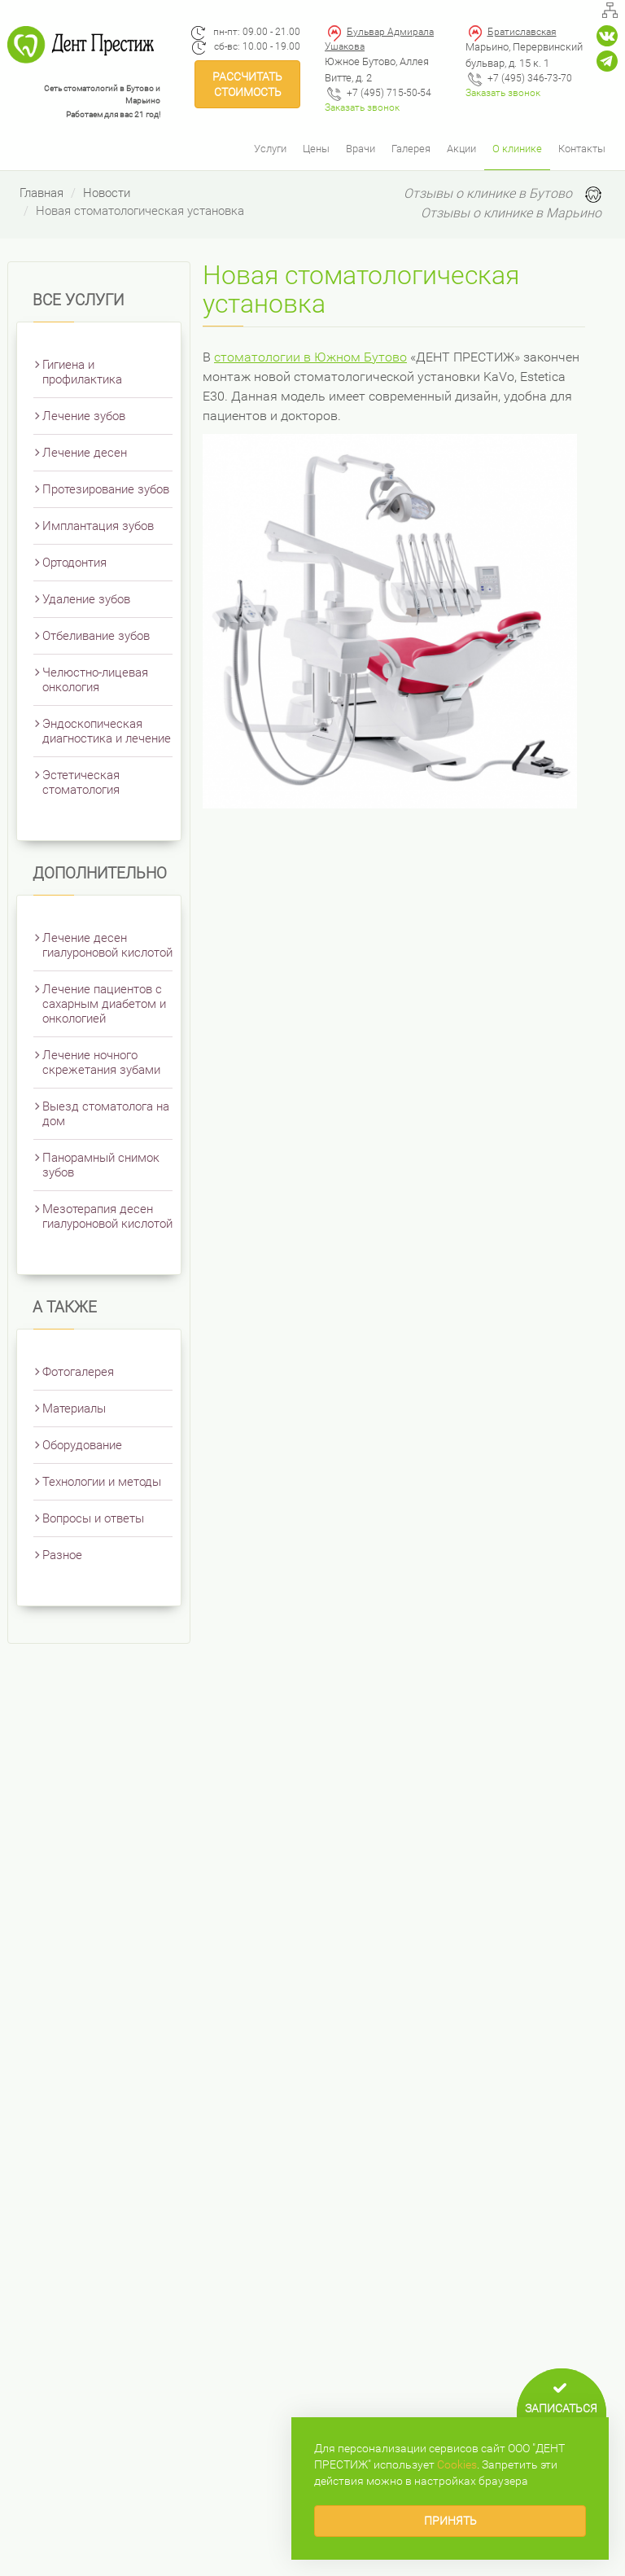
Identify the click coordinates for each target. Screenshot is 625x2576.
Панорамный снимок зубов (101, 1165)
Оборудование (82, 1445)
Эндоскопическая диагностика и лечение (106, 731)
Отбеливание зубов (96, 636)
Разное (62, 1555)
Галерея (411, 148)
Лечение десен (84, 452)
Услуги (270, 148)
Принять (450, 2520)
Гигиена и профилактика (82, 372)
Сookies (457, 2464)
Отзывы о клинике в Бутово (488, 193)
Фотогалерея (78, 1372)
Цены (316, 148)
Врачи (360, 148)
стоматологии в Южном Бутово (310, 357)
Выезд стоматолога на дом (105, 1113)
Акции (461, 148)
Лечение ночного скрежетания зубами (101, 1062)
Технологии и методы (101, 1481)
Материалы (74, 1408)
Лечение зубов (83, 416)
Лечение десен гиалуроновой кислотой (107, 945)
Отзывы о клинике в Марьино (511, 213)
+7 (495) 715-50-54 (389, 93)
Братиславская (522, 31)
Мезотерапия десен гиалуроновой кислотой (107, 1216)
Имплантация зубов (98, 526)
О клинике (517, 148)
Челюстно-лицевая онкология (95, 679)
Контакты (581, 148)
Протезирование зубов (105, 489)
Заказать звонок (362, 107)
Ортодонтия (74, 562)
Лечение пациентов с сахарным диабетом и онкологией (104, 1004)
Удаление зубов (86, 599)
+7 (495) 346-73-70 (529, 78)
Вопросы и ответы (93, 1518)
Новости (106, 193)
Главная (41, 193)
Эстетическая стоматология (81, 782)
